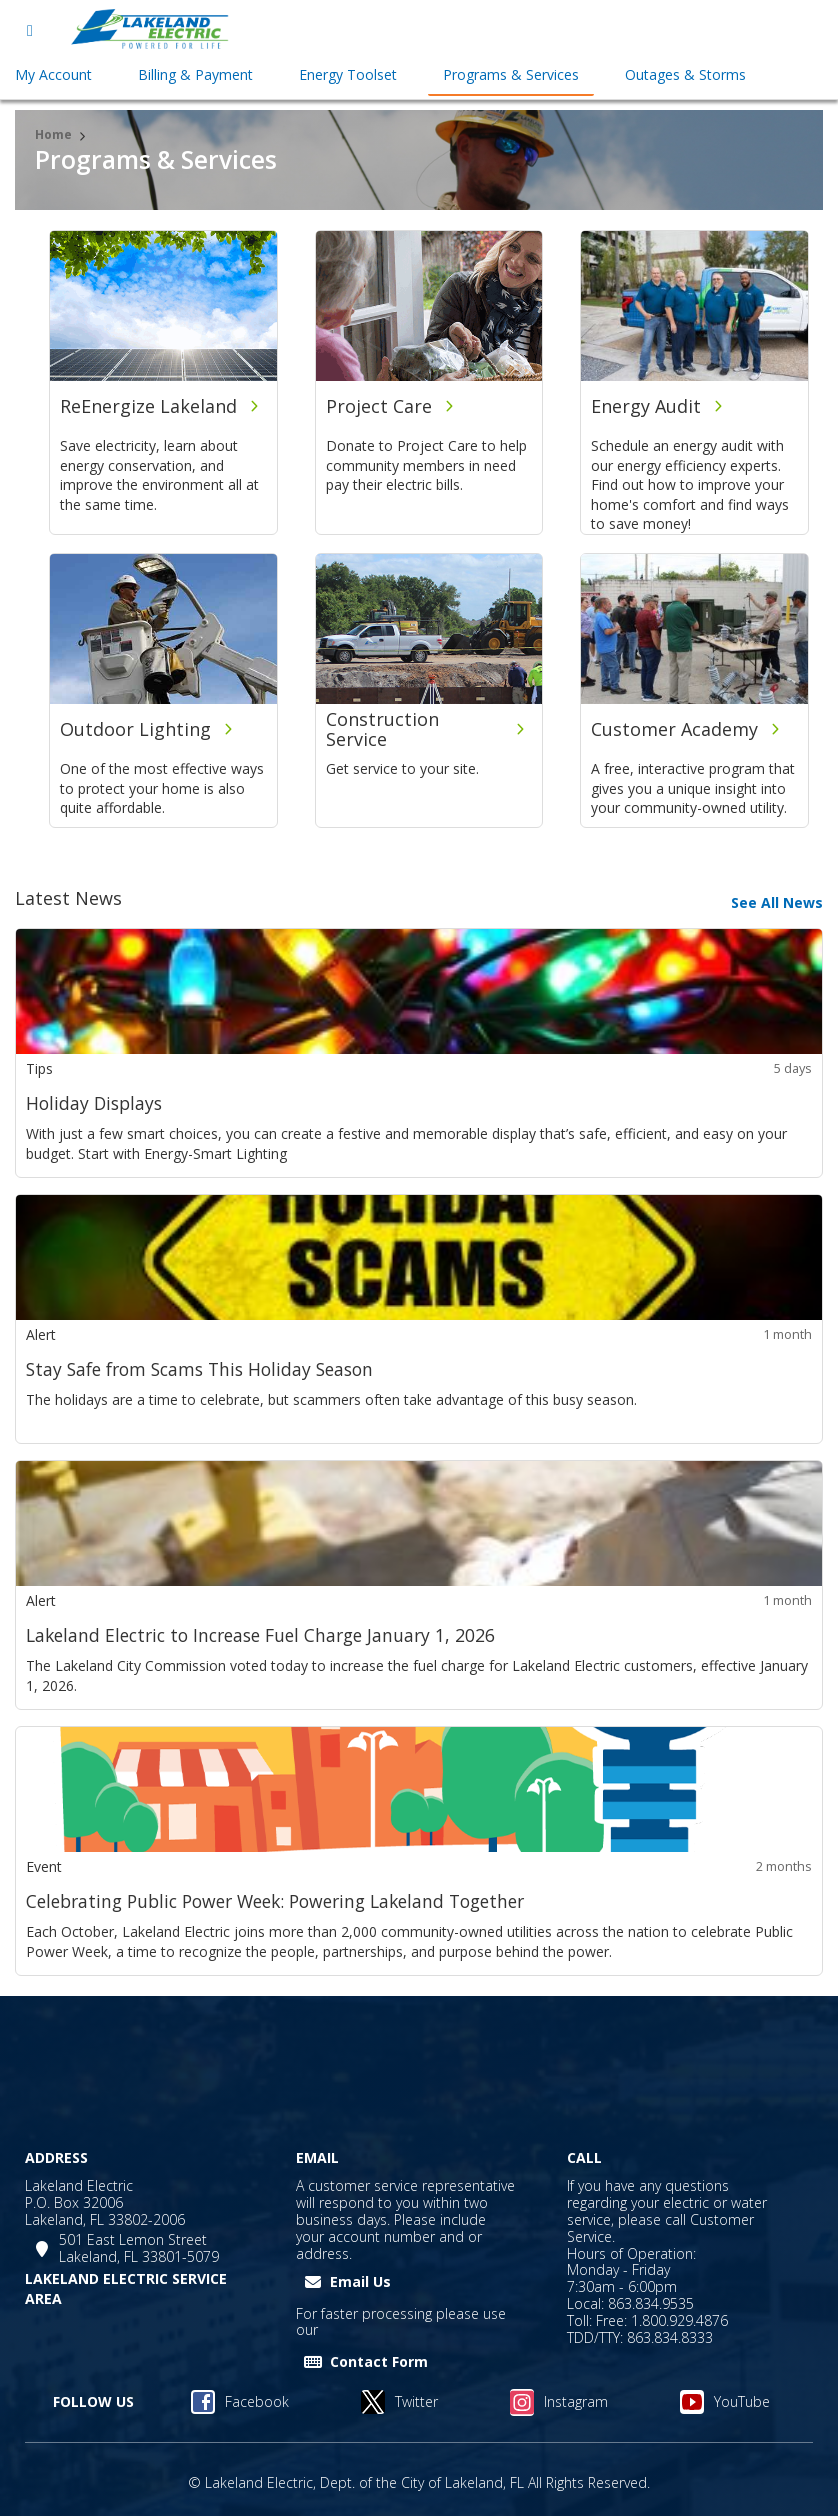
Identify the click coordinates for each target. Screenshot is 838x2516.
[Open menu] (30, 30)
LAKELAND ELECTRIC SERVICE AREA (126, 2288)
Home (53, 134)
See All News (777, 902)
